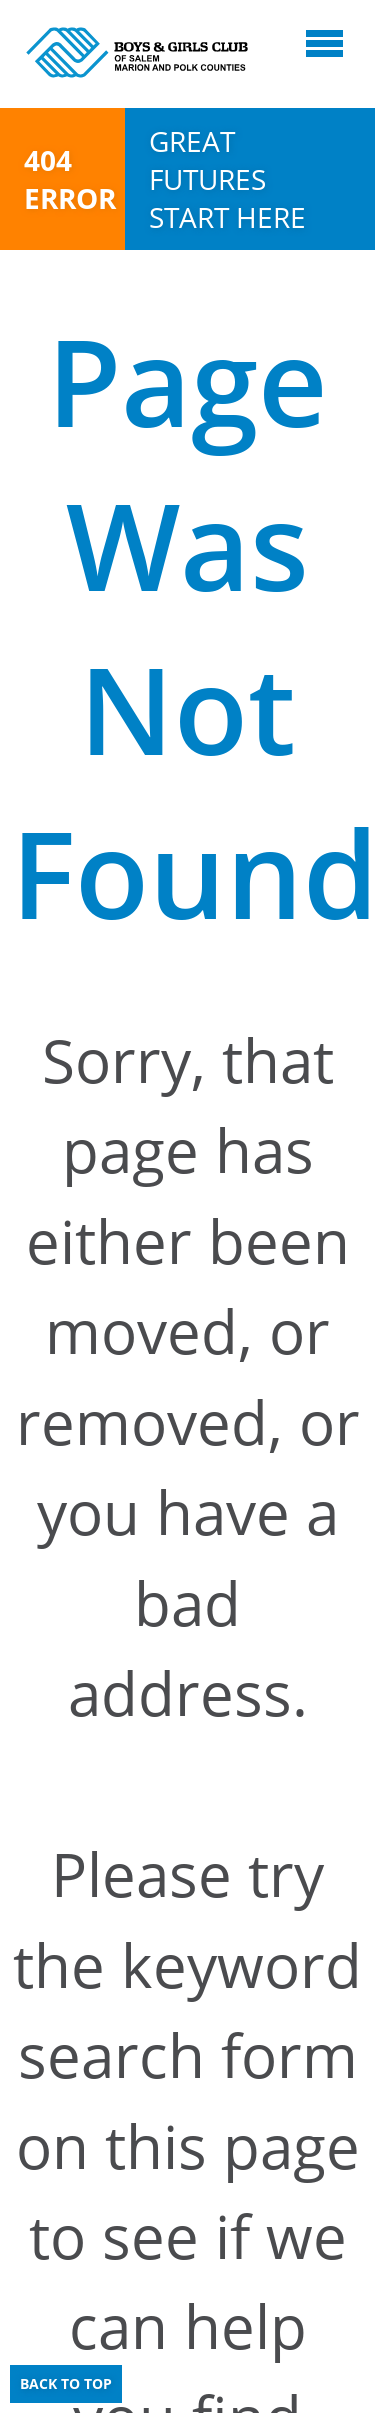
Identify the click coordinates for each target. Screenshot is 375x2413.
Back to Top (66, 2383)
